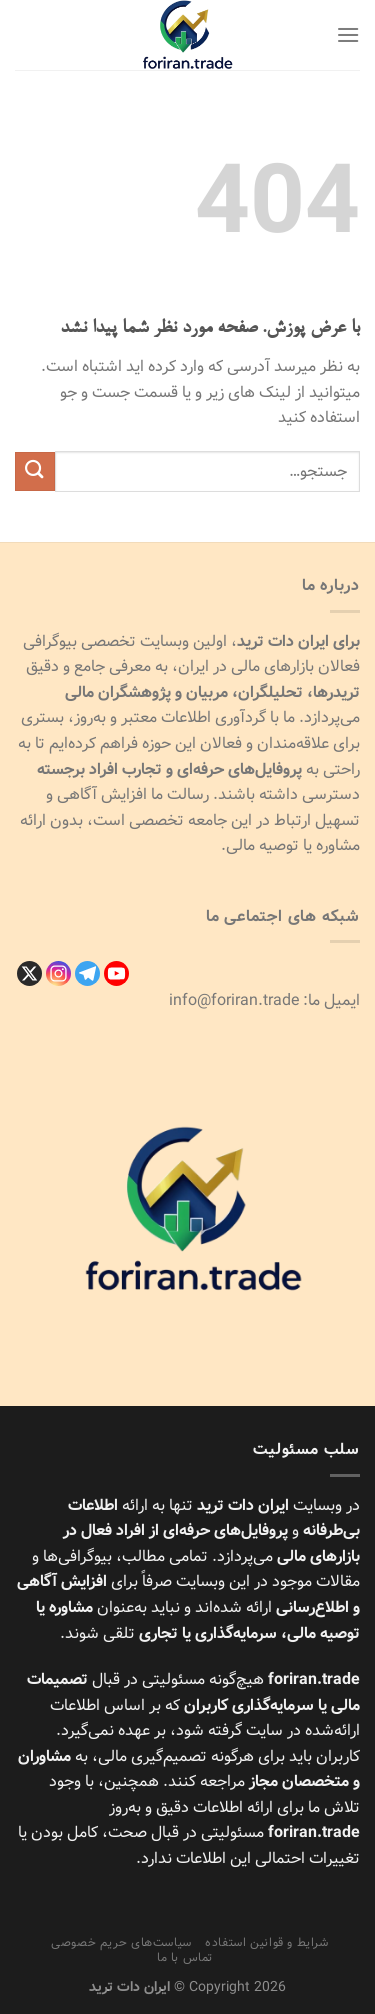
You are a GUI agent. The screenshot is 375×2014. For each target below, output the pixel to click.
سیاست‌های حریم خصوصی (121, 1942)
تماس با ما (185, 1957)
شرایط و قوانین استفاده (266, 1942)
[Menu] (348, 34)
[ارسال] (35, 471)
